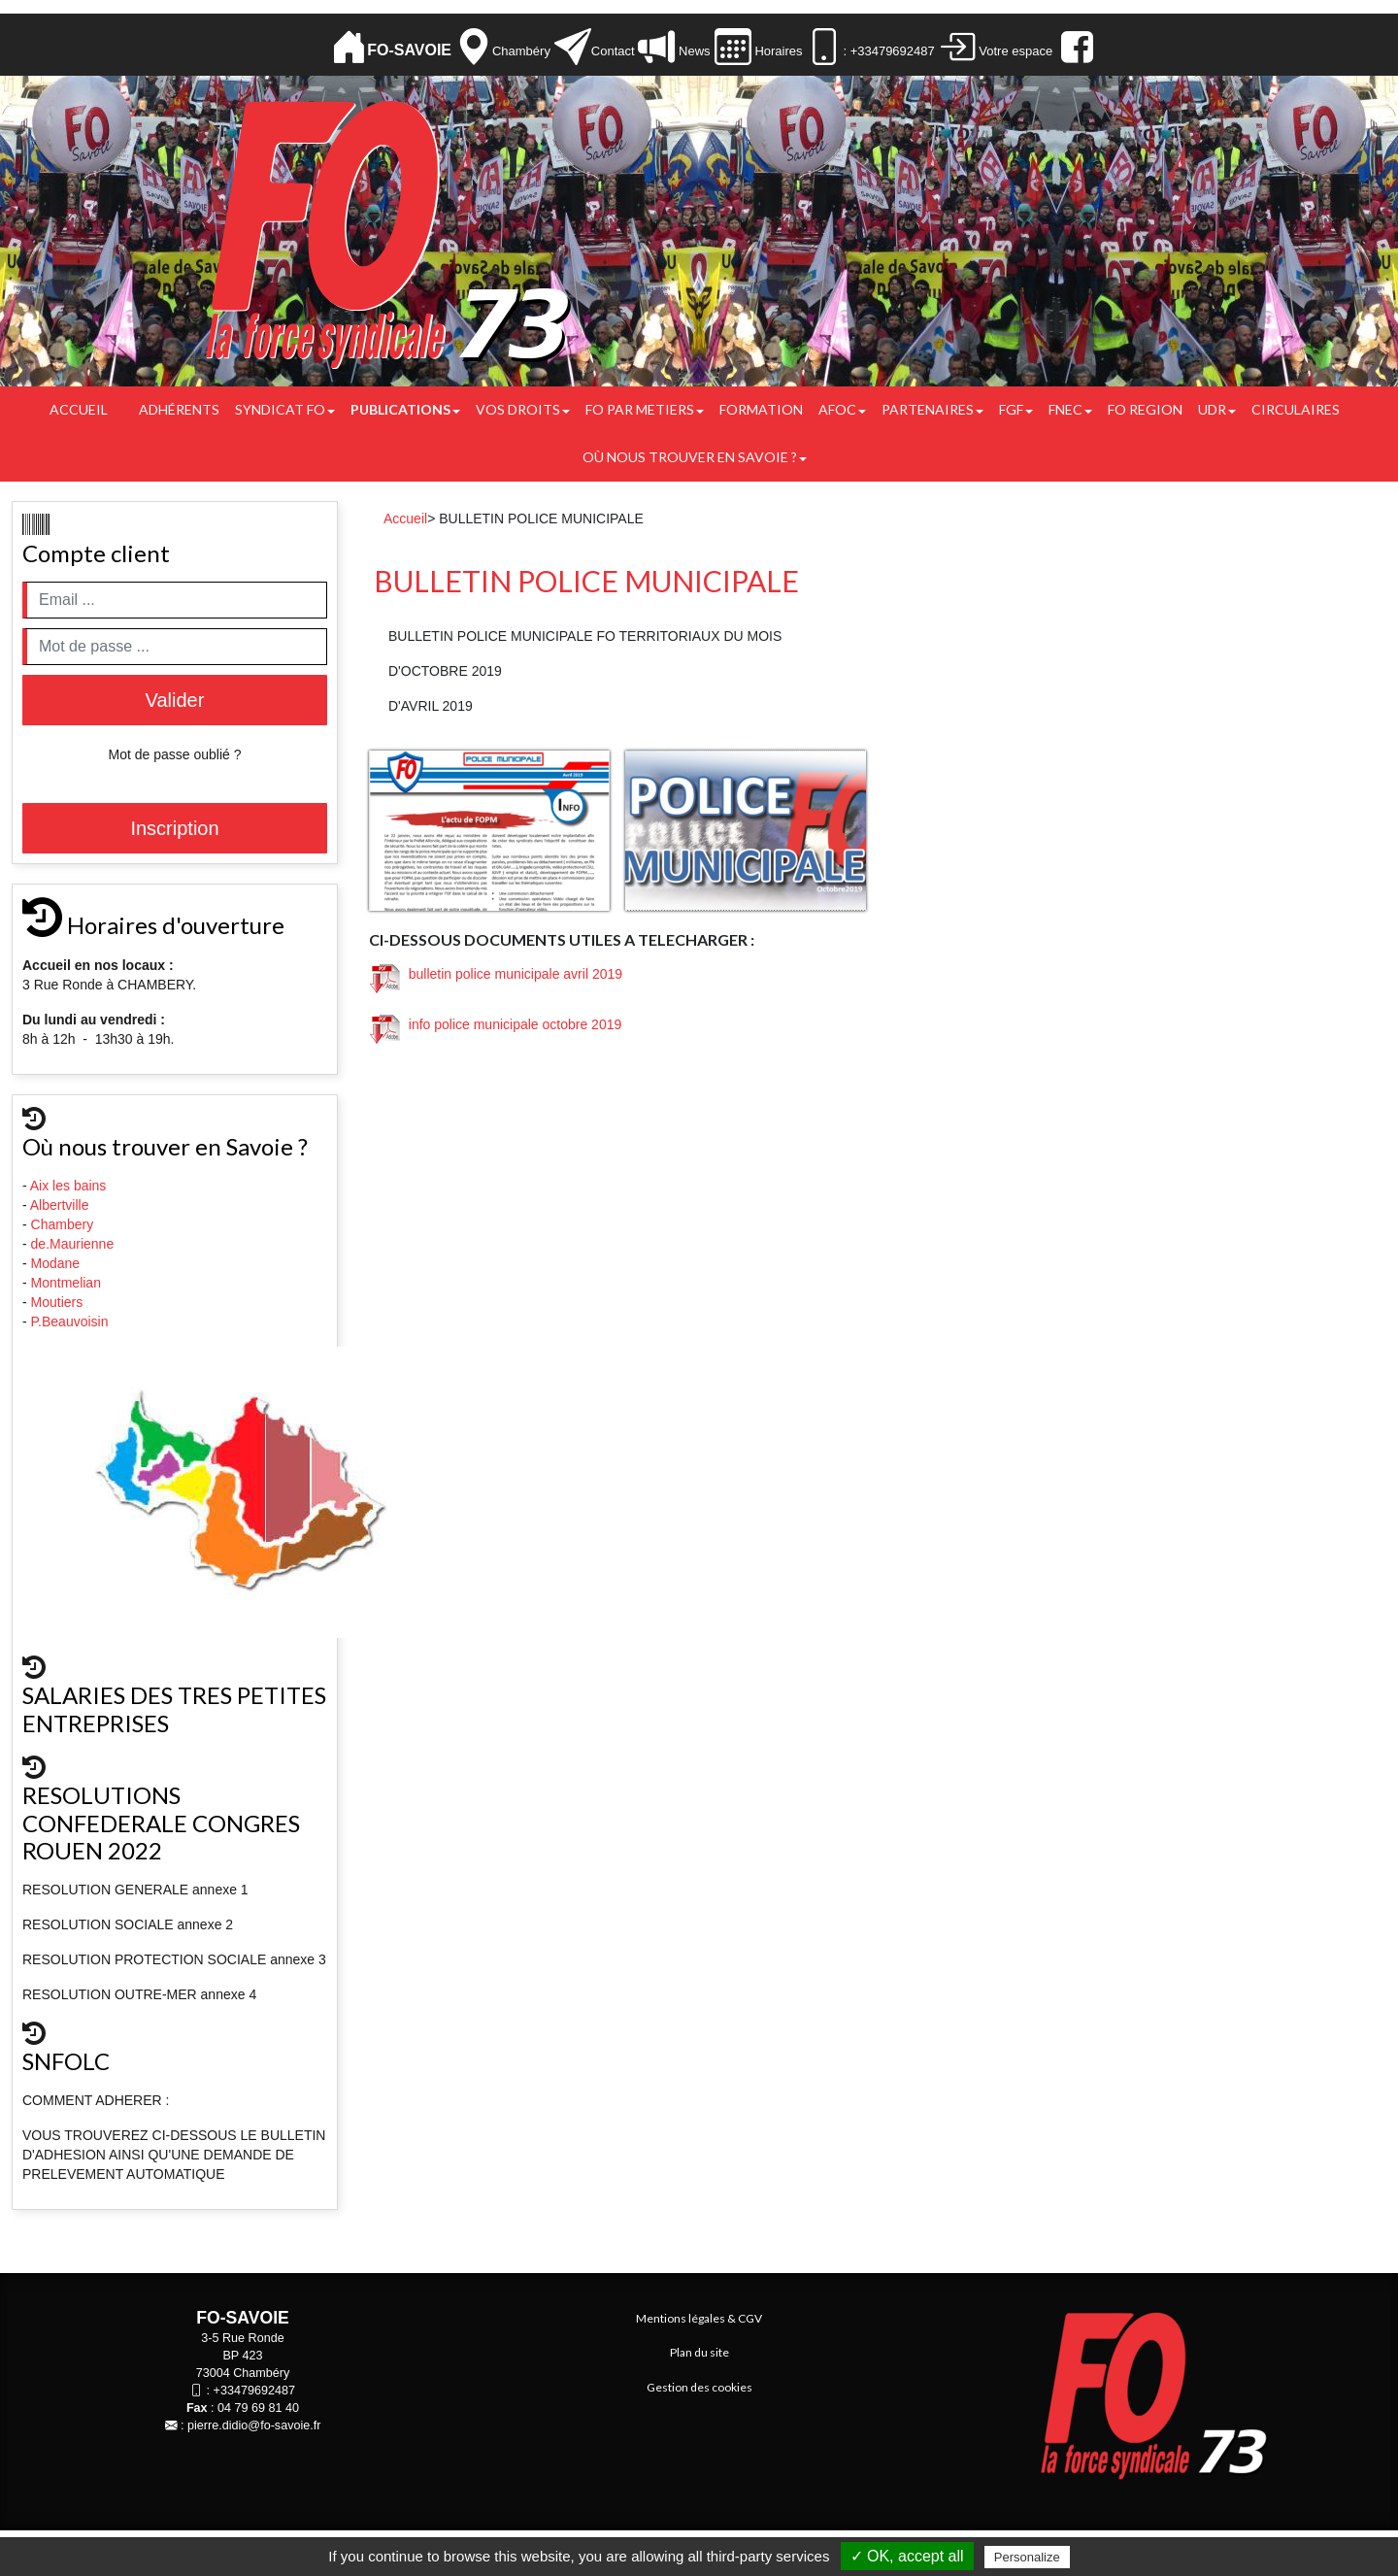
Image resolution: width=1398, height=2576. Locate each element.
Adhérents (179, 409)
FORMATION (761, 409)
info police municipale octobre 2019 (495, 1024)
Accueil (79, 409)
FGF (1016, 409)
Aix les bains (70, 1185)
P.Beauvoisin (72, 1321)
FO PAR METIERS (644, 409)
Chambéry (521, 51)
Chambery (62, 1224)
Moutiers (59, 1302)
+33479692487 (254, 2390)
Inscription (174, 828)
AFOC (842, 409)
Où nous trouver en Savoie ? (694, 457)
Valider (175, 700)
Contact (613, 51)
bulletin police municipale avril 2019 (496, 974)
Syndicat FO (285, 409)
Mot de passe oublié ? (175, 754)
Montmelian (68, 1282)
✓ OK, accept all (907, 2556)
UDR (1217, 409)
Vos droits (523, 409)
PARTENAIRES (932, 409)
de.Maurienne (74, 1244)
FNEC (1070, 409)
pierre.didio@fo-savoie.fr (253, 2425)
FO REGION (1145, 409)
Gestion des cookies (699, 2387)
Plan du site (699, 2352)
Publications (405, 409)
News (692, 51)
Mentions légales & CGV (699, 2318)
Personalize (1027, 2557)
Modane (56, 1263)
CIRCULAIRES (1295, 409)
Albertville (61, 1205)
